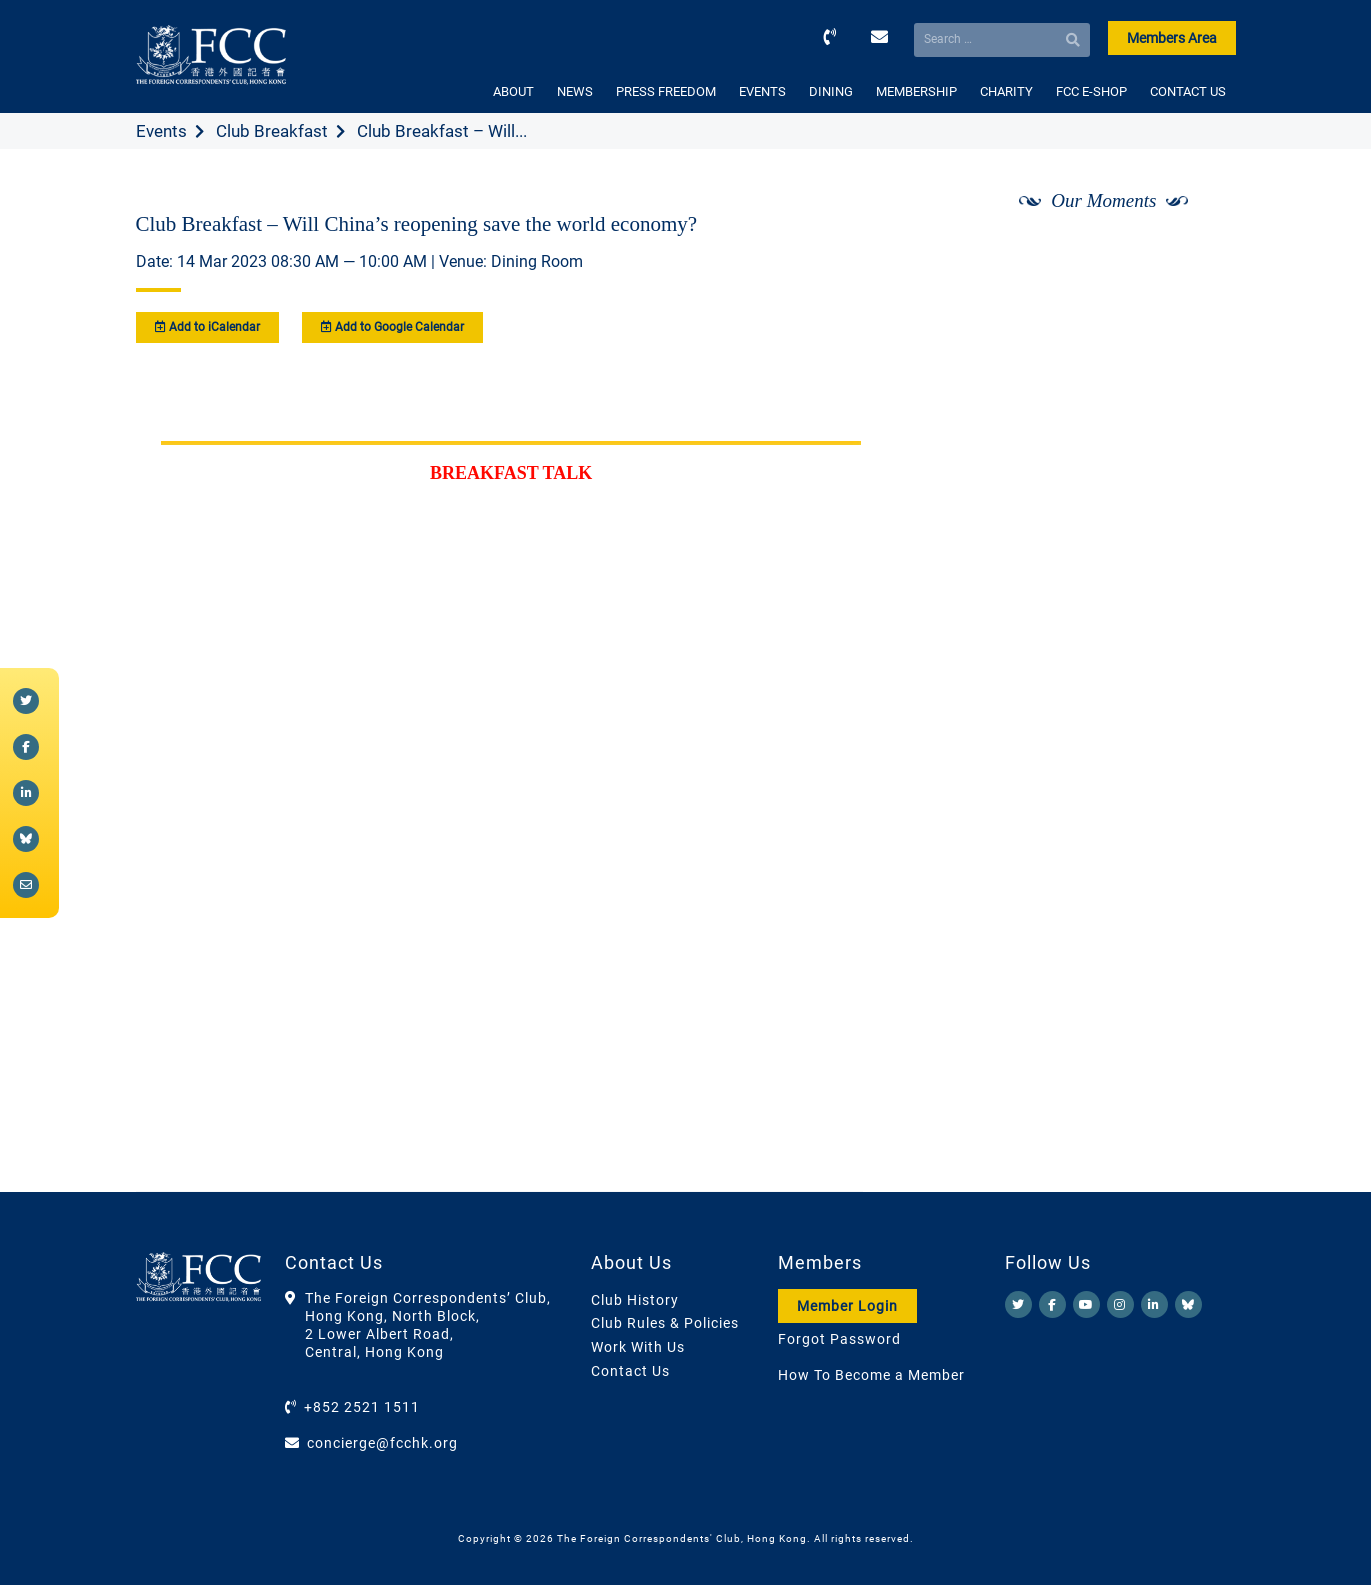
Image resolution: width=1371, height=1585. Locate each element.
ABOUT (513, 91)
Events (161, 131)
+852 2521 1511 (362, 1407)
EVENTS (762, 91)
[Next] (1198, 253)
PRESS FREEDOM (666, 91)
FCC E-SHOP (1091, 91)
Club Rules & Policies (665, 1323)
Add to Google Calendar (392, 327)
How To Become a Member (871, 1375)
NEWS (575, 91)
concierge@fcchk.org (382, 1443)
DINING (831, 91)
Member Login (847, 1306)
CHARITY (1006, 91)
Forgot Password (839, 1339)
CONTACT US (1188, 91)
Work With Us (638, 1347)
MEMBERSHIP (916, 91)
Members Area (1172, 38)
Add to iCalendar (207, 327)
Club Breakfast (272, 131)
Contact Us (630, 1371)
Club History (635, 1300)
